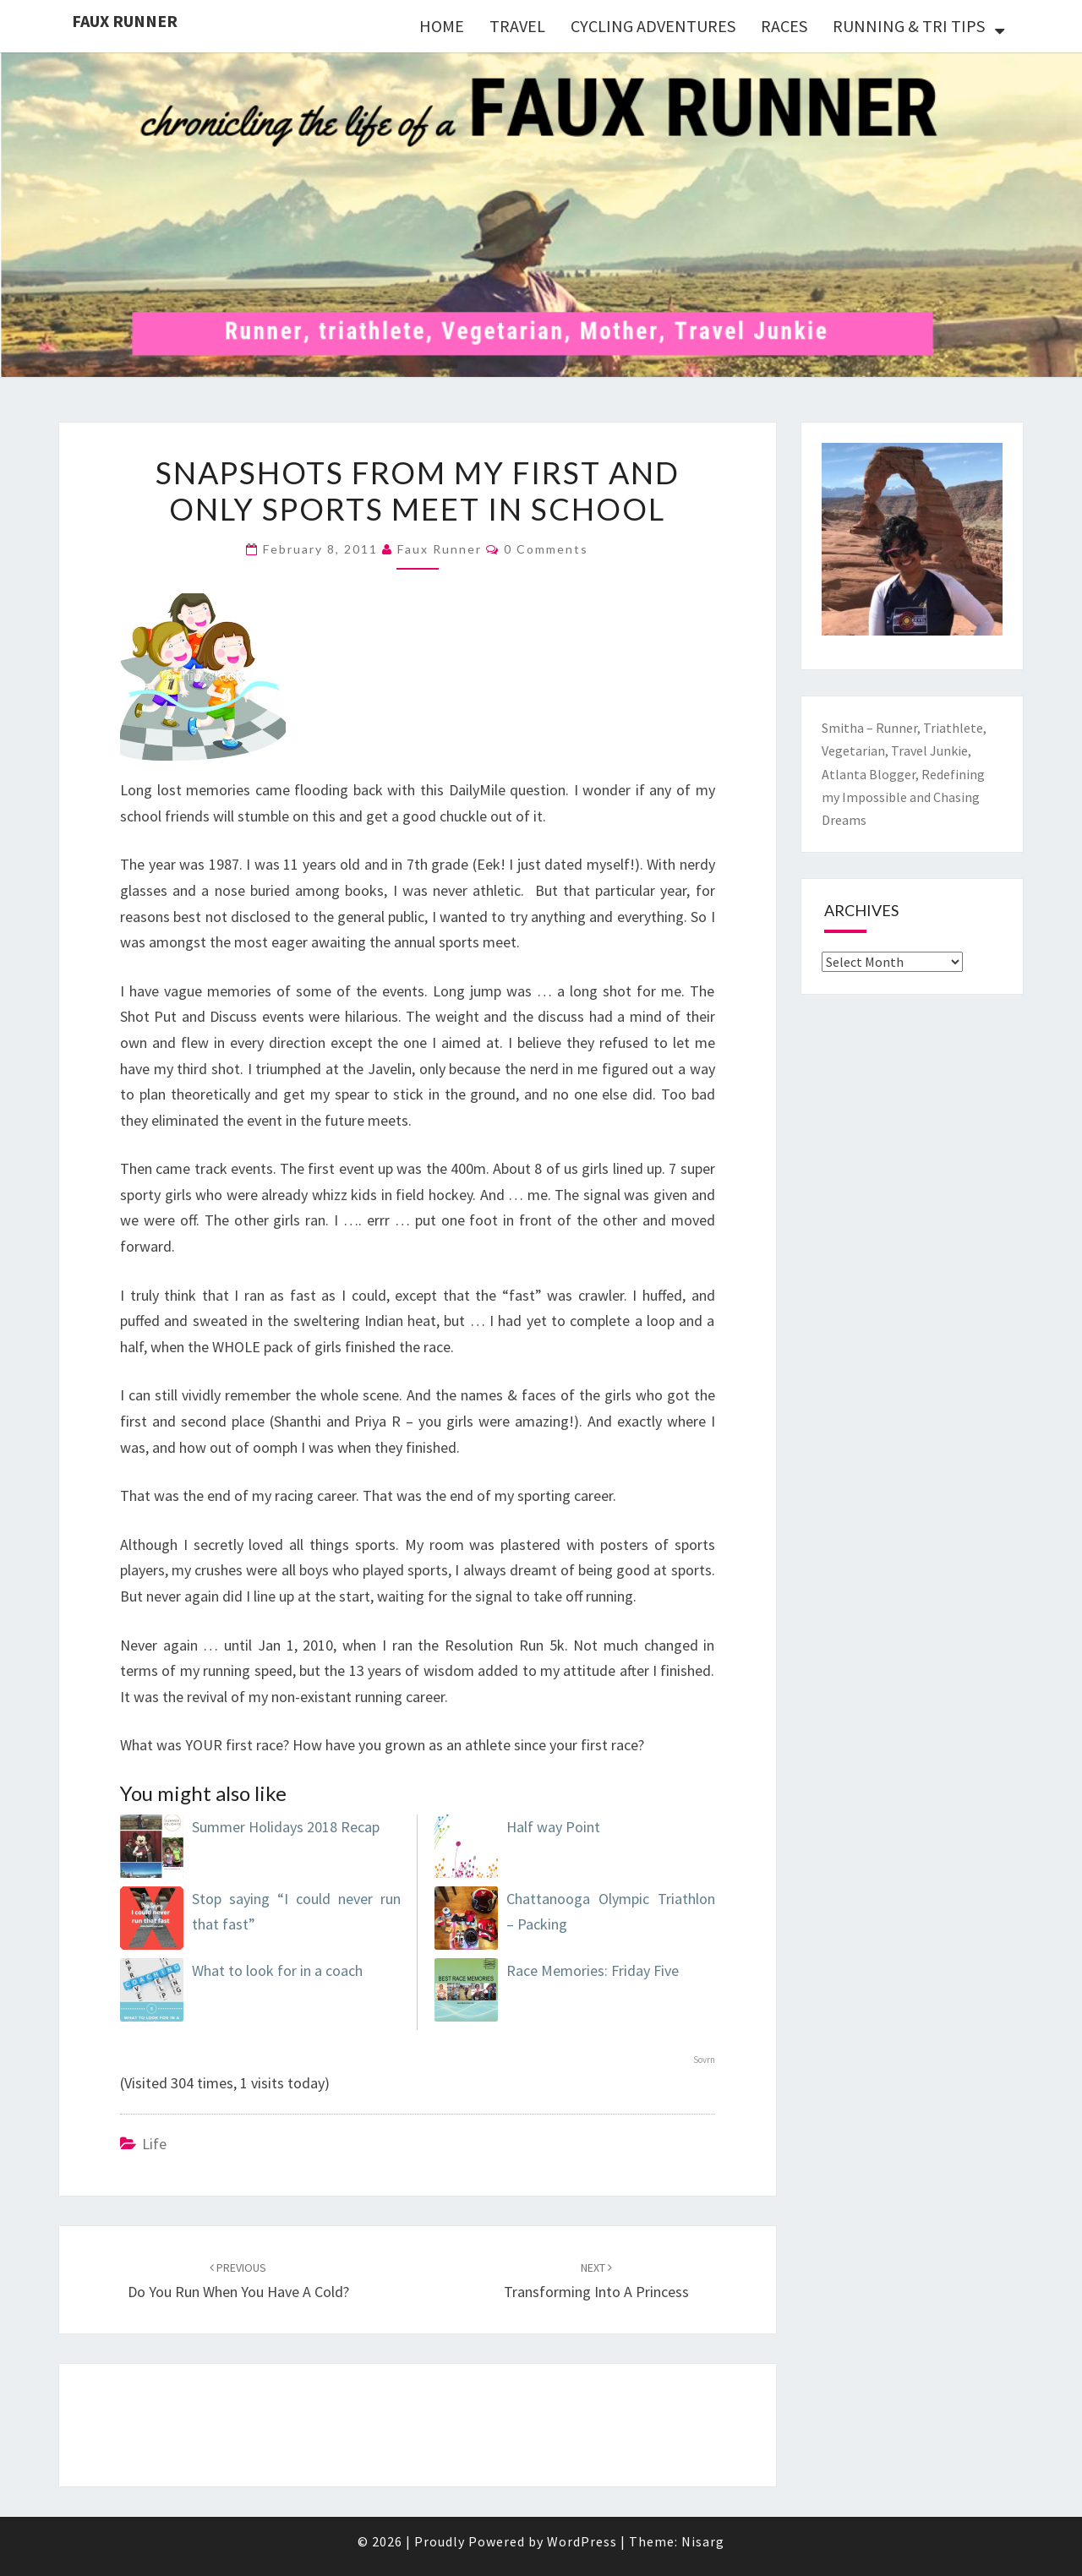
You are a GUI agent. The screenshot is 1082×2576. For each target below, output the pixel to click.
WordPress (582, 2541)
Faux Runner (125, 20)
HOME (441, 25)
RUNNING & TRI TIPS (909, 25)
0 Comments (546, 549)
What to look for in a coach (277, 1970)
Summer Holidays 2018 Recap (286, 1826)
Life (154, 2143)
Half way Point (553, 1826)
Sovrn (704, 2060)
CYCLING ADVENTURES (653, 25)
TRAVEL (517, 25)
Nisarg (702, 2541)
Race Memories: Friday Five (592, 1970)
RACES (784, 25)
